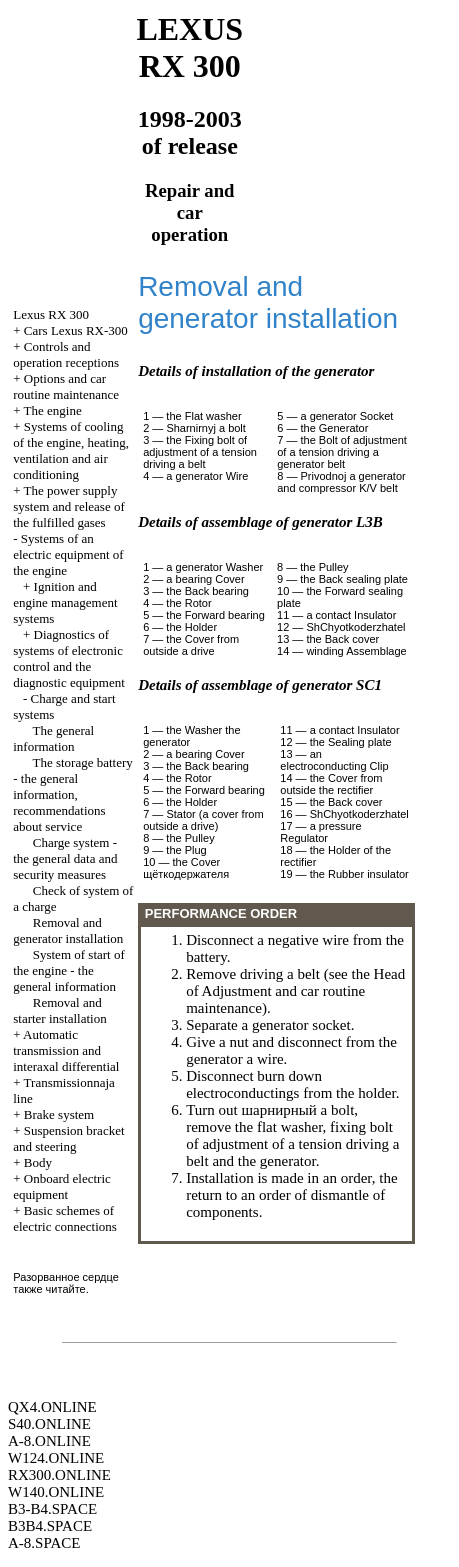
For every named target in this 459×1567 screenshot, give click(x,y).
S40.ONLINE (49, 1424)
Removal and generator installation (68, 930)
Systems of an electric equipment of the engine (68, 554)
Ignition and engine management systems (65, 602)
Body (38, 1162)
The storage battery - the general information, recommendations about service (73, 794)
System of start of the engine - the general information (69, 970)
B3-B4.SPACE (52, 1509)
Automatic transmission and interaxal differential (66, 1050)
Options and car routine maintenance (66, 386)
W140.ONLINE (56, 1492)
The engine (53, 410)
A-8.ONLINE (49, 1441)
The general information (53, 738)
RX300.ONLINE (59, 1475)
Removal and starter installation (60, 1010)
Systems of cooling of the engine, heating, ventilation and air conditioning (71, 450)
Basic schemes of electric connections (65, 1218)
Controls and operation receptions (66, 354)
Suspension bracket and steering (68, 1138)
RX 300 (51, 314)
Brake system (59, 1114)
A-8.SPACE (44, 1543)
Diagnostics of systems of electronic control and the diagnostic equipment (69, 658)
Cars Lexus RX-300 (76, 330)
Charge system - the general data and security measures (65, 858)
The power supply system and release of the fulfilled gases (69, 506)
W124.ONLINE (56, 1458)
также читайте (49, 1289)
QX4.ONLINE (52, 1407)
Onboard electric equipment (62, 1186)
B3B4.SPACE (50, 1526)
